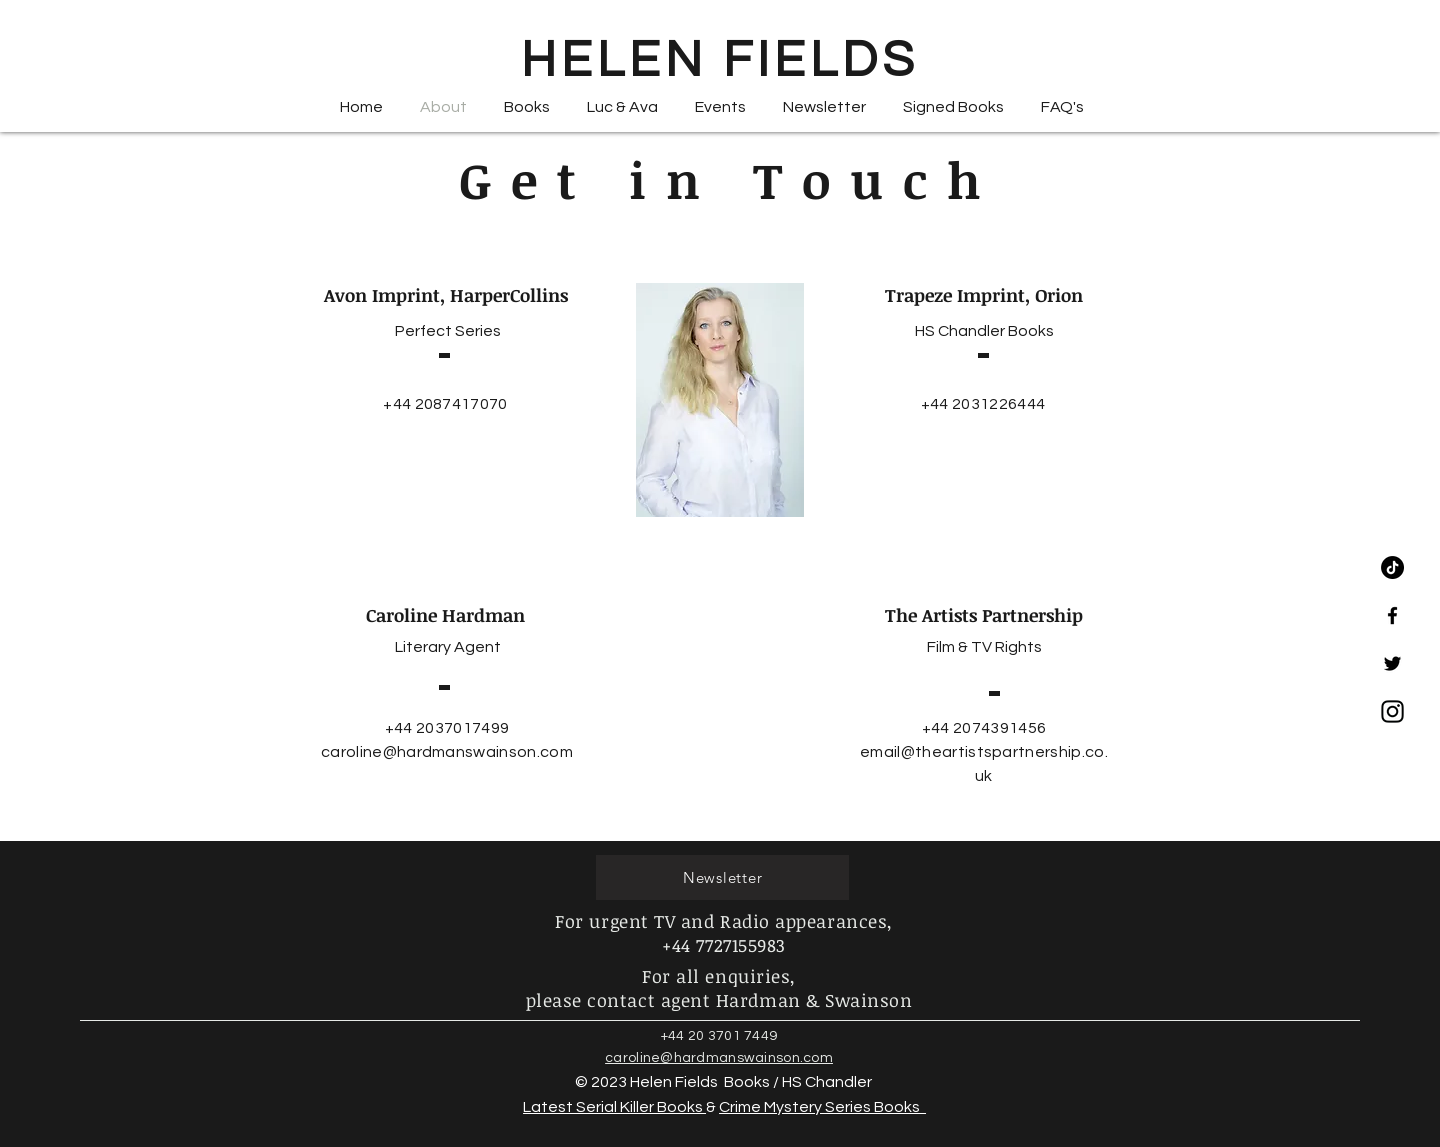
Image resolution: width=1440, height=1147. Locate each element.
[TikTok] (1392, 567)
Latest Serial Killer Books (614, 1107)
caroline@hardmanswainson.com (447, 752)
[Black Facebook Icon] (1392, 615)
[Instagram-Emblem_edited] (1392, 711)
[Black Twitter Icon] (1392, 663)
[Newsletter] (722, 877)
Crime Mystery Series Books (822, 1107)
